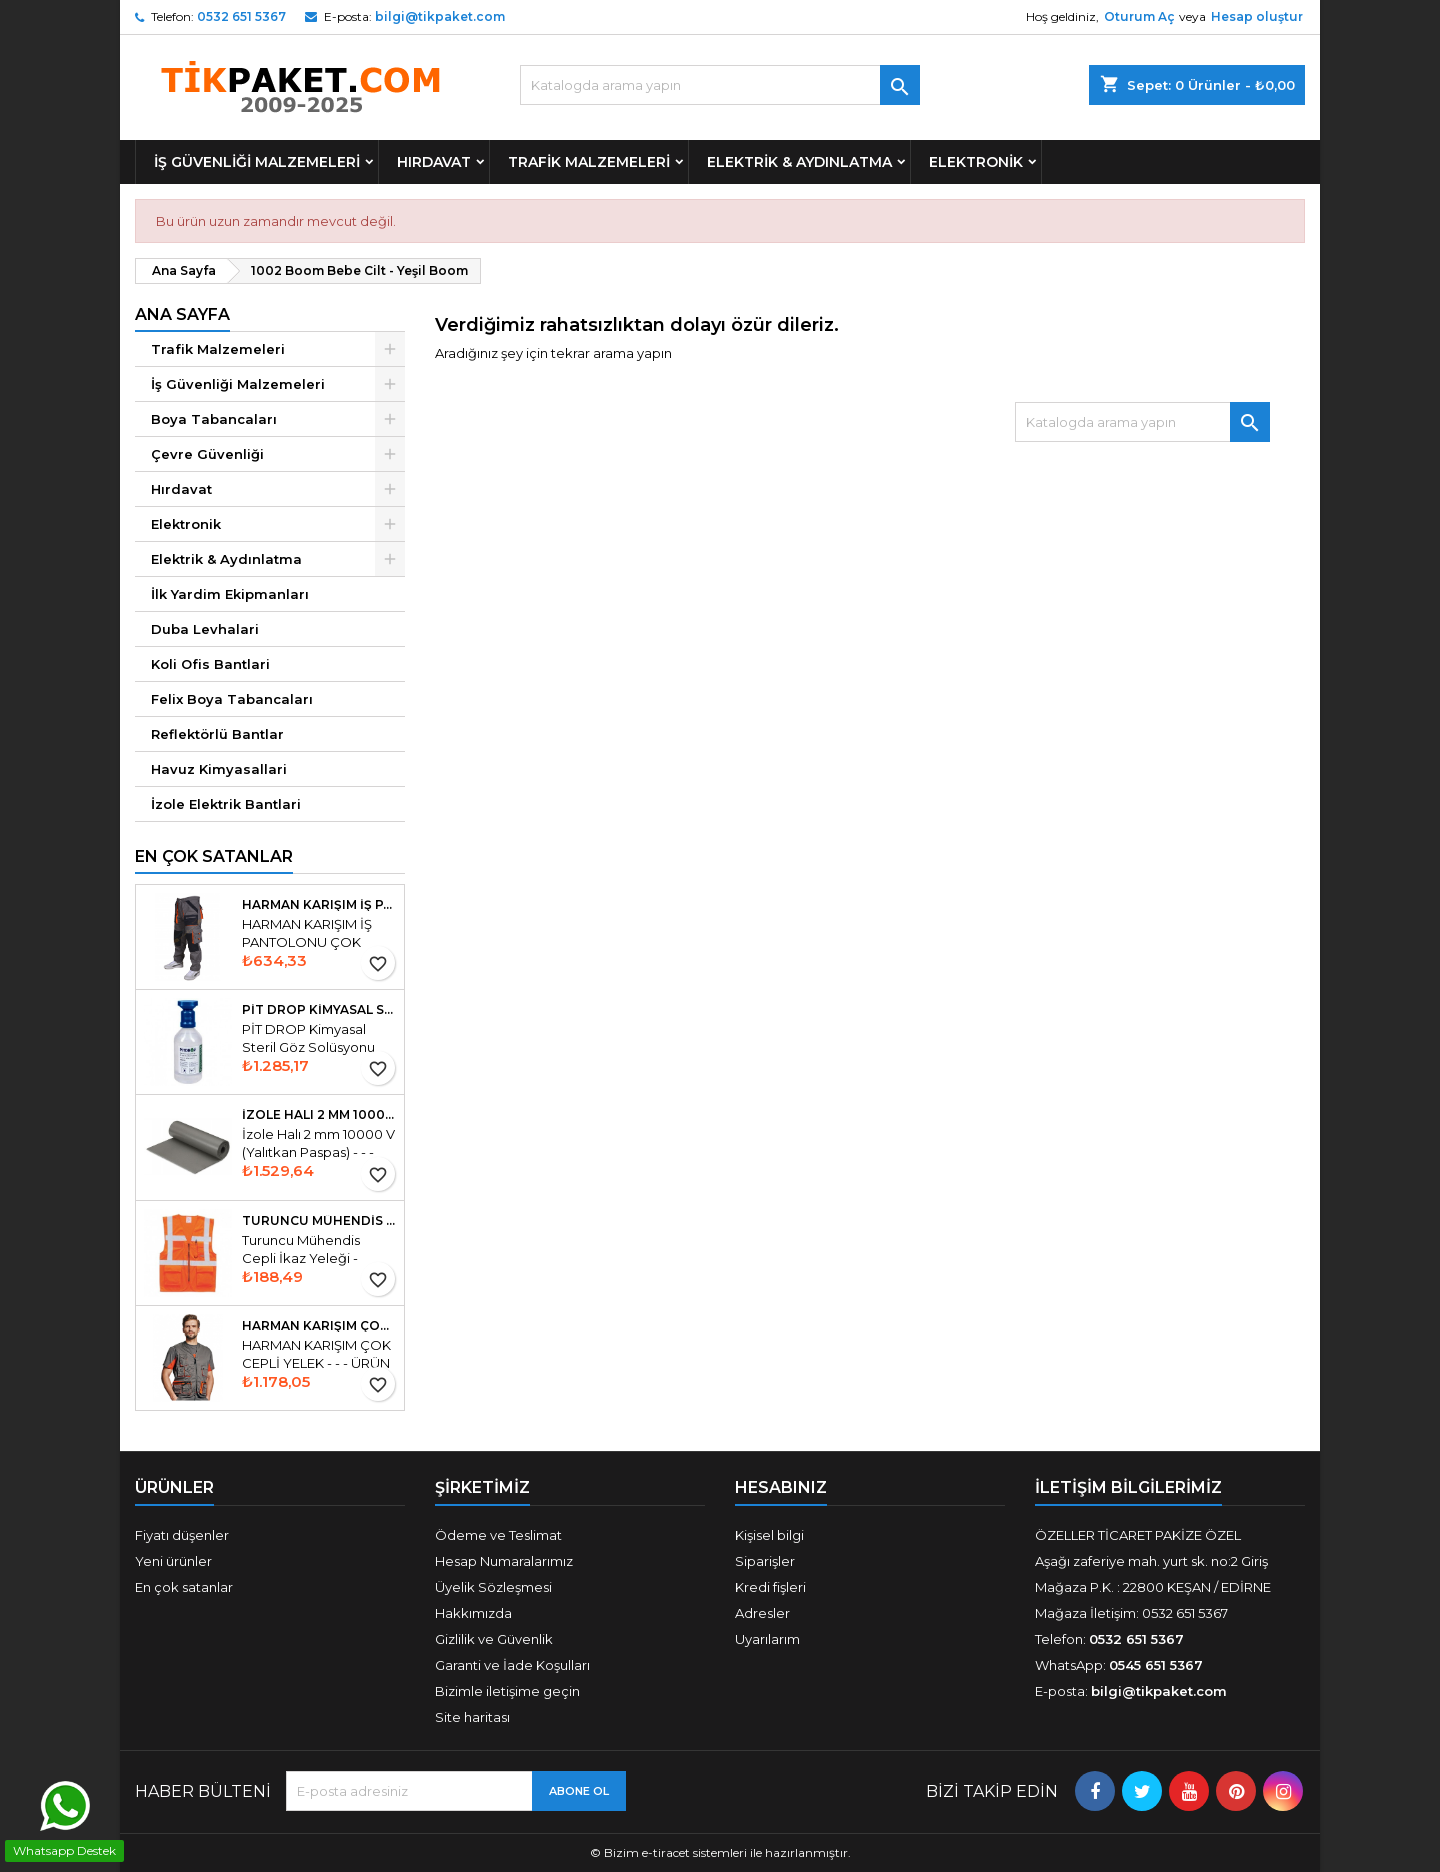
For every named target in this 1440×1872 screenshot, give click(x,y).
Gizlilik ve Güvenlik (494, 1639)
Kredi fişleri (770, 1587)
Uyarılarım (767, 1639)
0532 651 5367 (241, 16)
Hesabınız (781, 1487)
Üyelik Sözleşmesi (493, 1587)
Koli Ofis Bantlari (210, 664)
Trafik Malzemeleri (589, 162)
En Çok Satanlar (214, 856)
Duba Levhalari (205, 629)
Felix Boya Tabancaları (232, 699)
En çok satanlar (184, 1587)
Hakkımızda (473, 1613)
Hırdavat (434, 162)
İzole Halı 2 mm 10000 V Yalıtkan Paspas (319, 1115)
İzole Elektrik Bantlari (226, 804)
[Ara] (720, 85)
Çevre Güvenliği (207, 454)
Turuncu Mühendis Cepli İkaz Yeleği (319, 1221)
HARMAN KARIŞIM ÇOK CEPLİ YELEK (319, 1326)
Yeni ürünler (173, 1561)
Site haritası (472, 1717)
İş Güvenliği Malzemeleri (257, 162)
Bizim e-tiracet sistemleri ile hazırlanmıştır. (727, 1852)
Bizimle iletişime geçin (507, 1691)
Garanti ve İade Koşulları (512, 1665)
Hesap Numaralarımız (504, 1561)
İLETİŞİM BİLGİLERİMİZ (1128, 1487)
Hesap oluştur (1257, 16)
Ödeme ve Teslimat (498, 1535)
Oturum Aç (1139, 16)
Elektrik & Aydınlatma (799, 162)
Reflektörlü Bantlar (217, 734)
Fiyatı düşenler (182, 1535)
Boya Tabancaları (214, 419)
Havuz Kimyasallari (219, 769)
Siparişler (765, 1561)
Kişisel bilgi (769, 1535)
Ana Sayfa (182, 314)
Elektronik (976, 162)
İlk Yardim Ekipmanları (230, 594)
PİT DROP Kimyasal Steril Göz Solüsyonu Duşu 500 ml (319, 1010)
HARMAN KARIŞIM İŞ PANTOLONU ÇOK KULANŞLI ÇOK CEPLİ (319, 905)
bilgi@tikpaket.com (440, 16)
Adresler (762, 1613)
